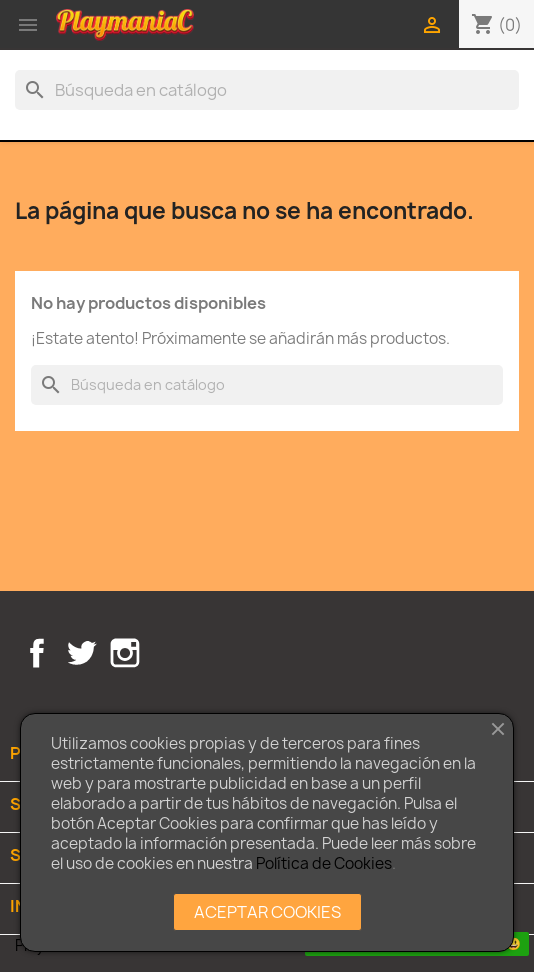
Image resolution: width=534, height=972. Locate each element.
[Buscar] (267, 90)
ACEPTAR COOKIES (267, 912)
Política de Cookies (324, 863)
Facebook (37, 653)
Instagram (125, 653)
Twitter (81, 653)
